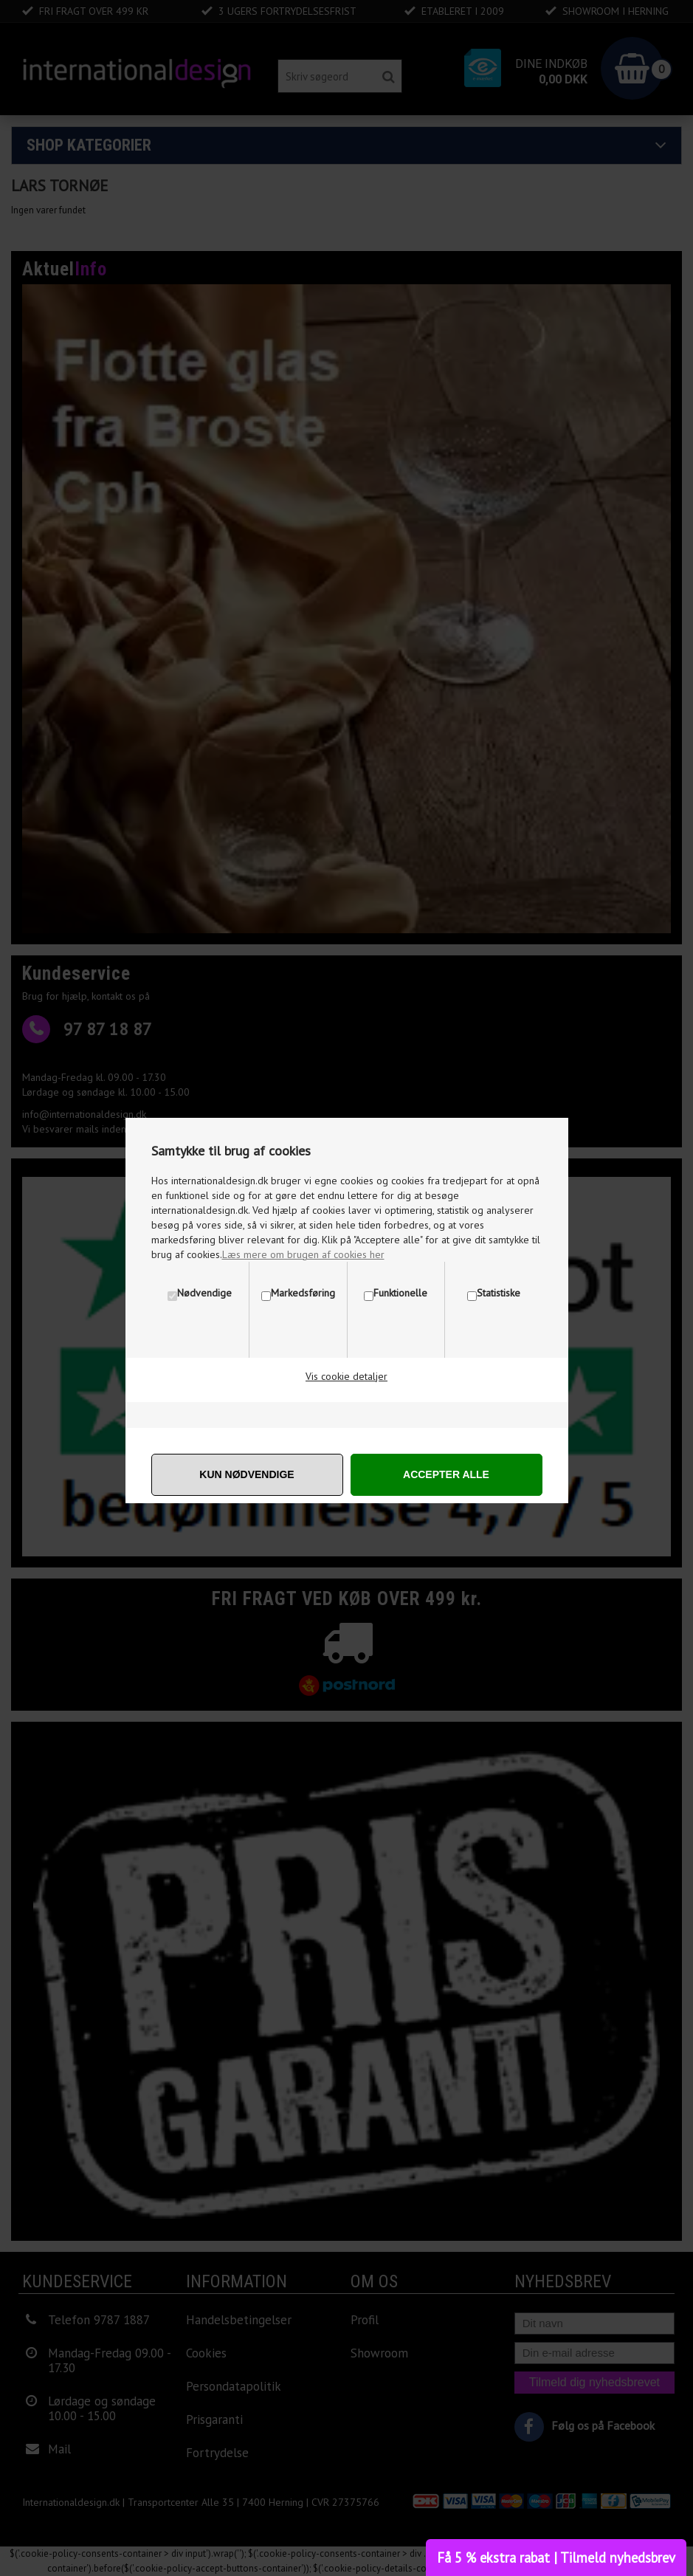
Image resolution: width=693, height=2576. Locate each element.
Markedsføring (303, 1293)
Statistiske (498, 1293)
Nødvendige (204, 1293)
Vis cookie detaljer (346, 1376)
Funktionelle (400, 1293)
